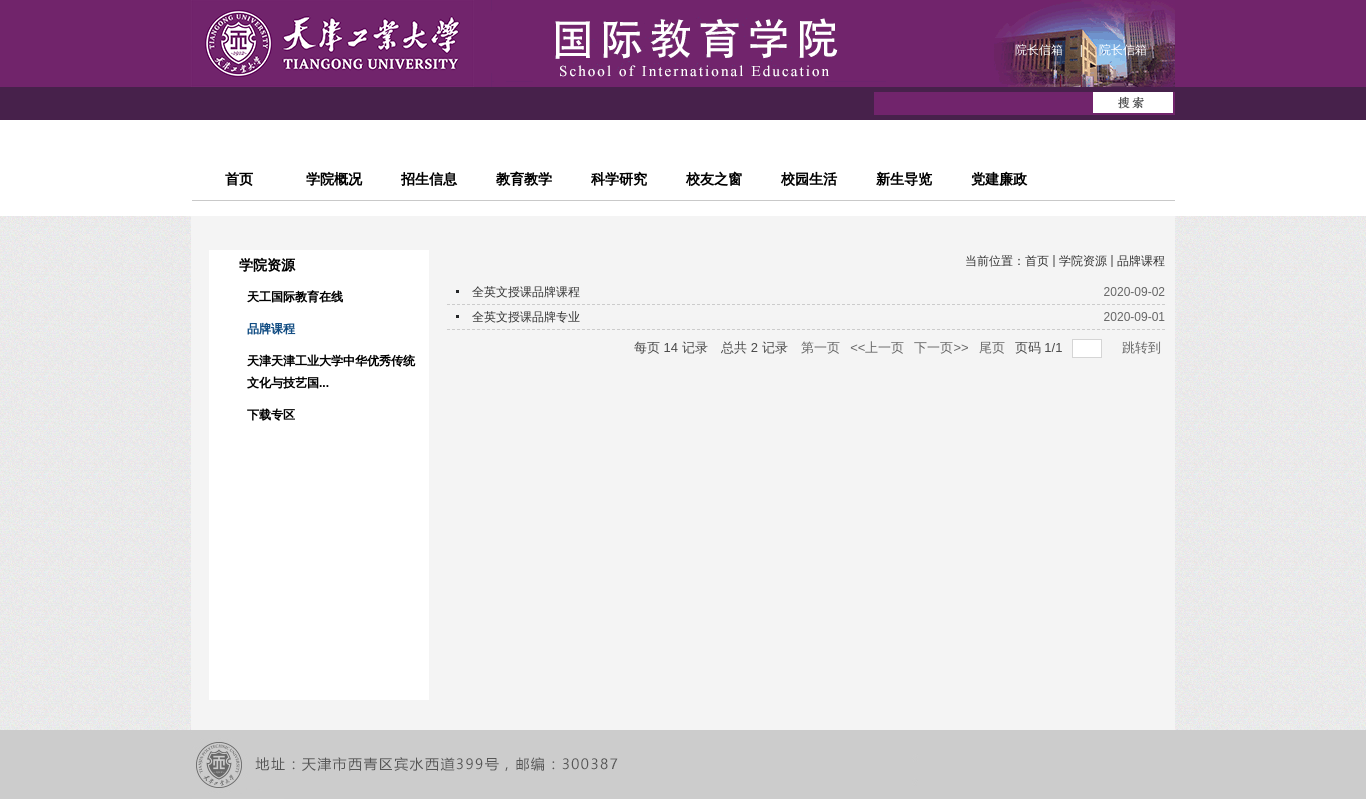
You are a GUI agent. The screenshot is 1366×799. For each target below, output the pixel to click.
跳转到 (1143, 347)
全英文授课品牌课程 (526, 292)
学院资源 (1083, 261)
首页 (1037, 261)
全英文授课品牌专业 (526, 317)
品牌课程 (1141, 261)
